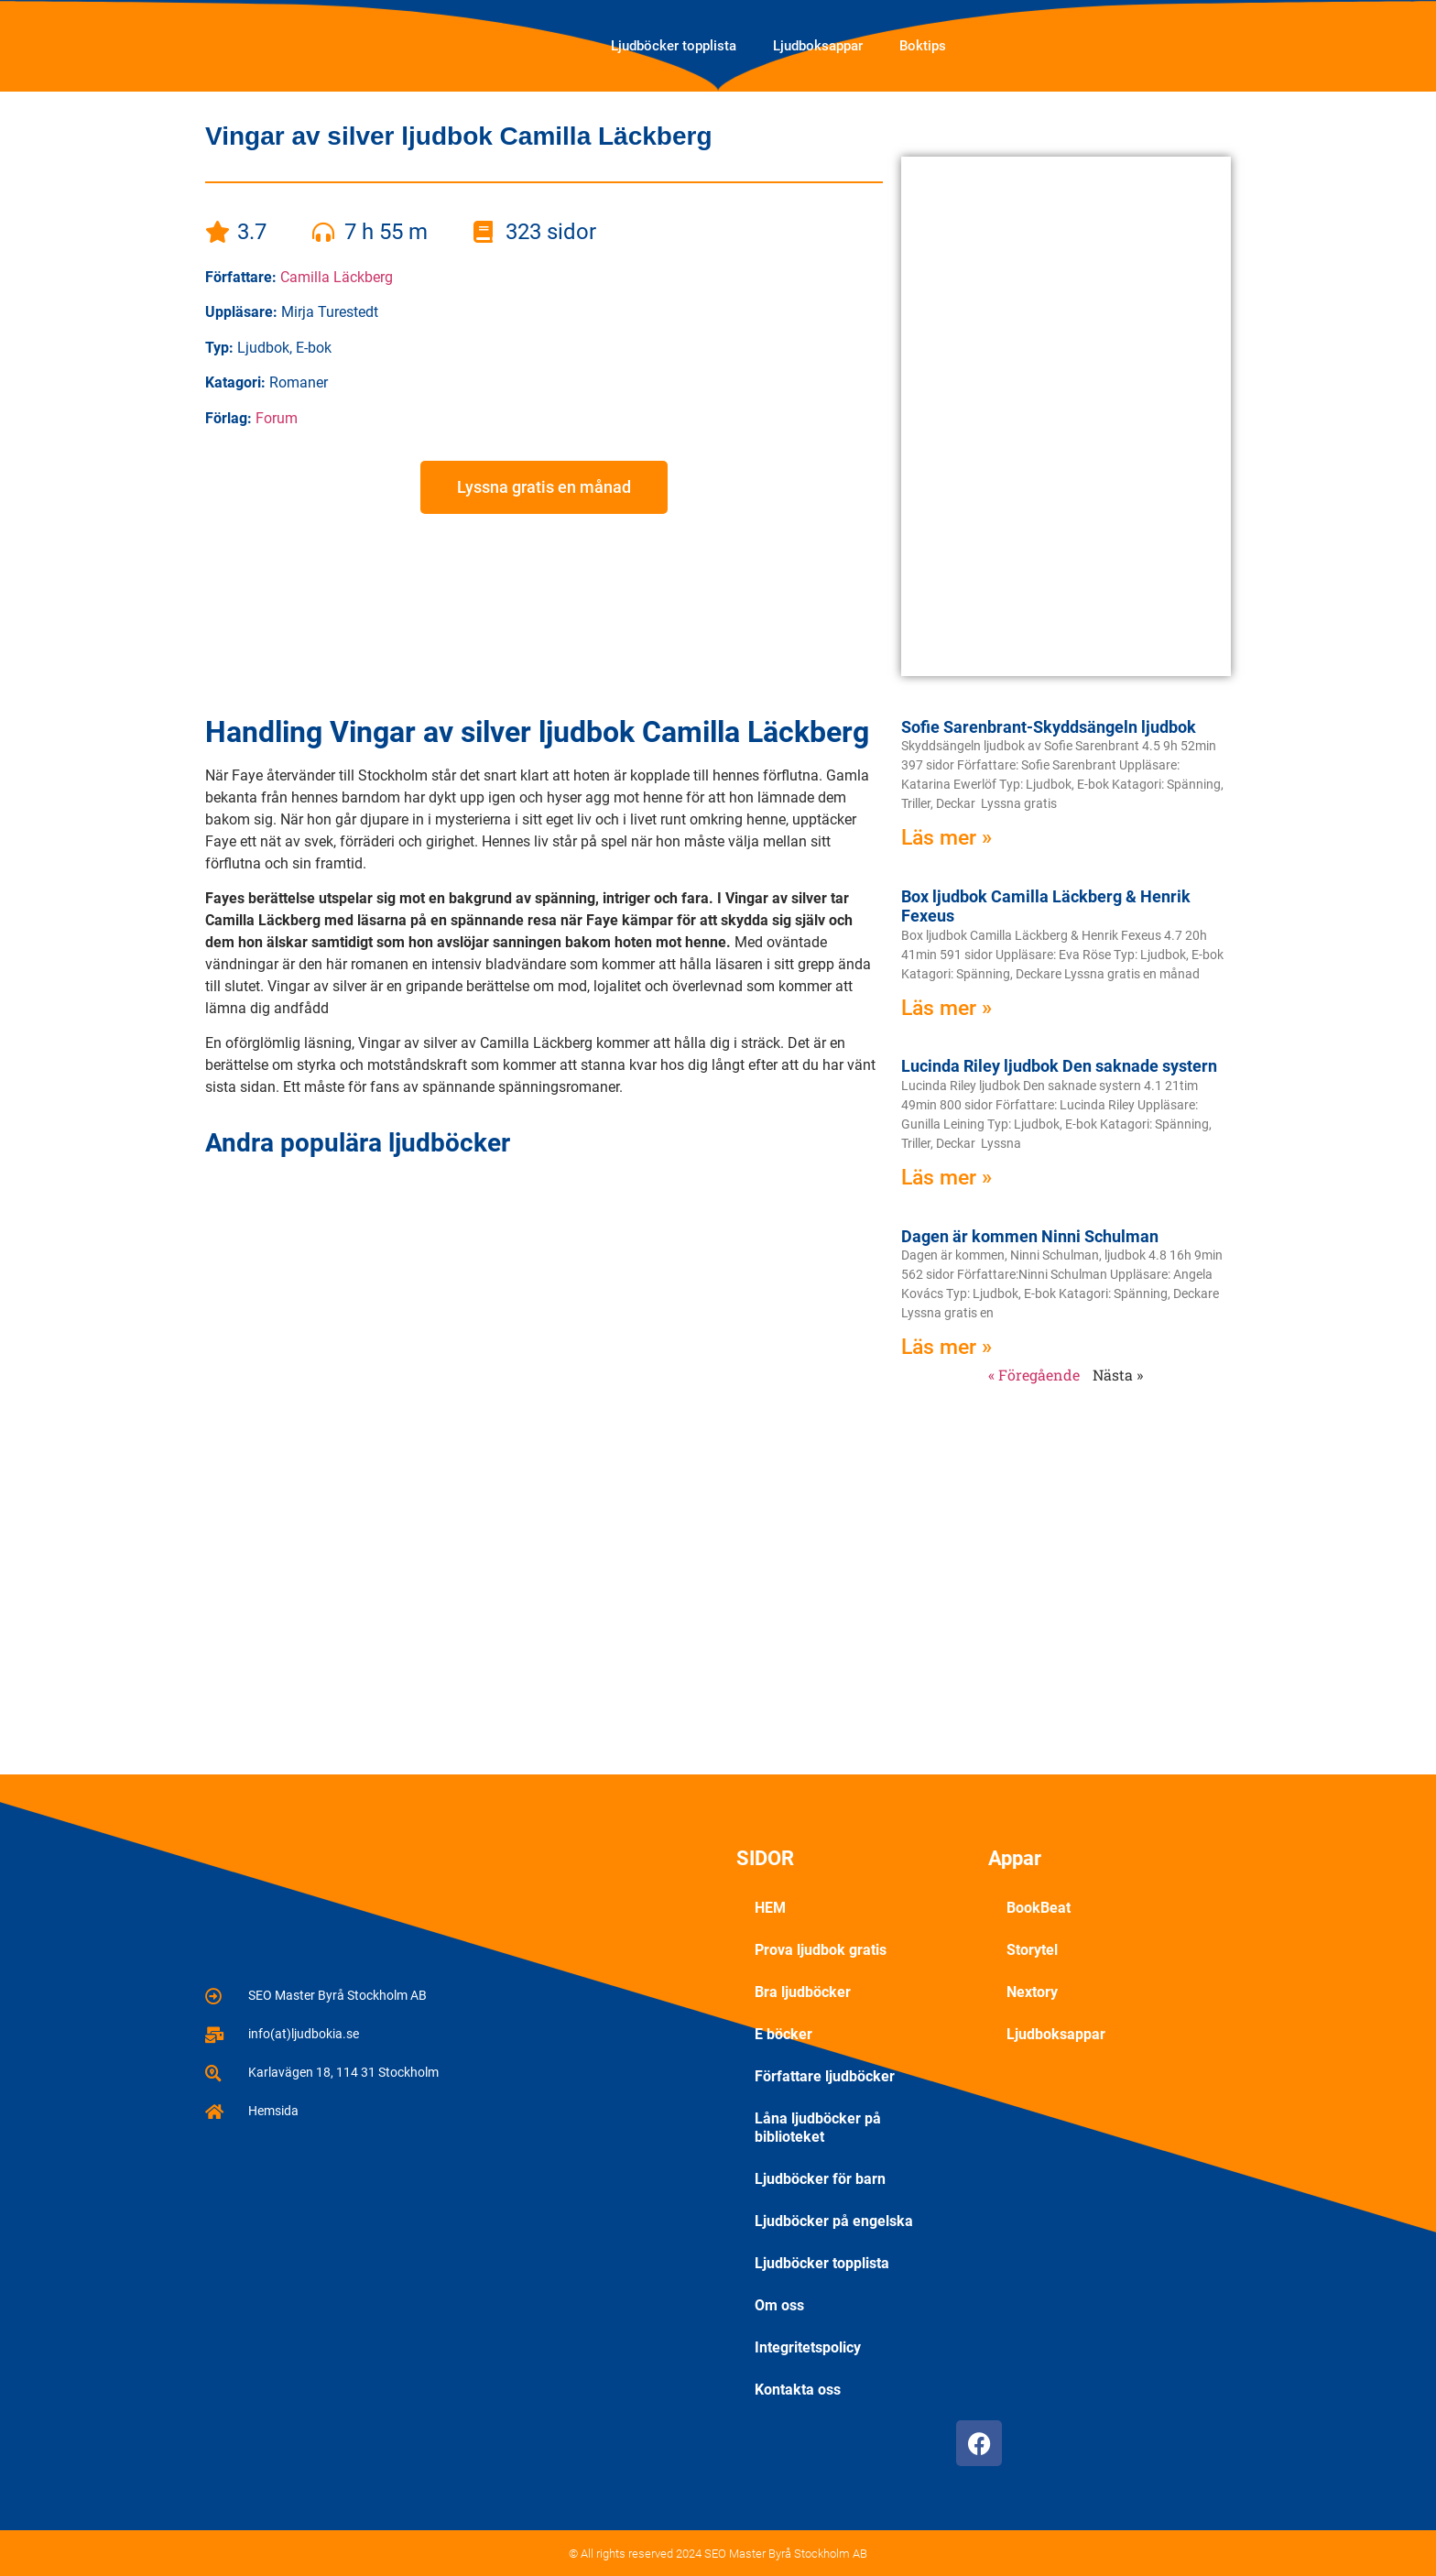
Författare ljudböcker (825, 2076)
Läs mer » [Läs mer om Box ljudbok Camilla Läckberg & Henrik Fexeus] (946, 1008)
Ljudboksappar (818, 46)
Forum (277, 418)
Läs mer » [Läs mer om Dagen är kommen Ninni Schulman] (946, 1347)
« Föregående (1034, 1374)
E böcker (783, 2034)
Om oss (779, 2305)
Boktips (922, 46)
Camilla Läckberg (336, 277)
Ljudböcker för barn (820, 2179)
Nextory (1032, 1992)
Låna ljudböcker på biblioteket (818, 2127)
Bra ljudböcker (803, 1992)
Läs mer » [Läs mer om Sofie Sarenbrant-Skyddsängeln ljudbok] (946, 837)
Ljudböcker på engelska (834, 2221)
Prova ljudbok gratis (821, 1950)
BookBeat (1038, 1907)
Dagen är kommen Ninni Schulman (1030, 1236)
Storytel (1032, 1950)
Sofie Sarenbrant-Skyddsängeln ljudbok (1048, 727)
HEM (770, 1907)
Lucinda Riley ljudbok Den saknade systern (1059, 1065)
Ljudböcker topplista (673, 46)
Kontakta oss (798, 2389)
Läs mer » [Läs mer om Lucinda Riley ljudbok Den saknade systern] (946, 1177)
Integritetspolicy (808, 2347)
